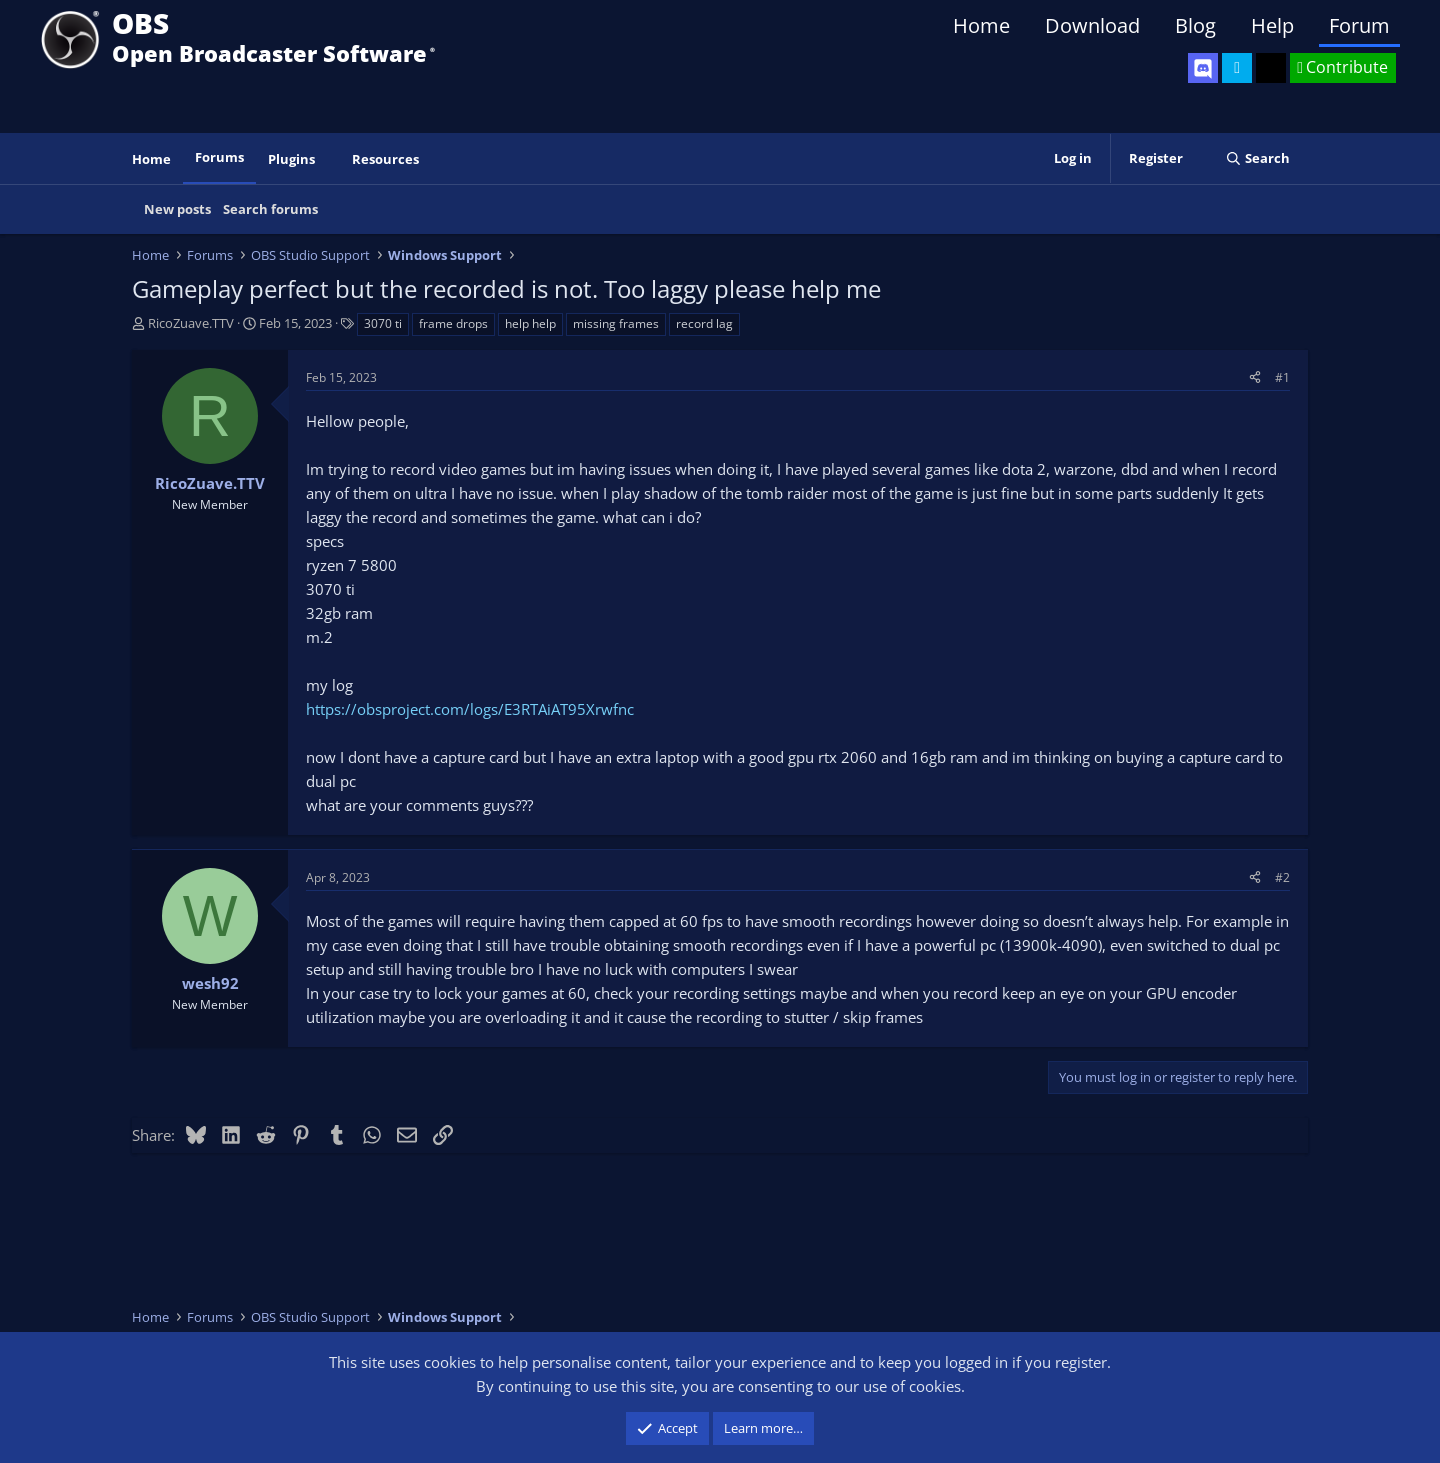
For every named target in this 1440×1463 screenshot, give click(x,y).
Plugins (291, 159)
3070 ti (383, 323)
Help (1272, 25)
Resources (385, 159)
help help (530, 323)
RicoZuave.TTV (191, 323)
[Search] (1257, 158)
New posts (177, 209)
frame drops (453, 323)
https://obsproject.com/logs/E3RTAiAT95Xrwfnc (470, 709)
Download (1092, 25)
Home (981, 25)
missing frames (616, 323)
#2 (1282, 877)
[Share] (1255, 377)
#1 (1282, 377)
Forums (219, 157)
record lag (704, 323)
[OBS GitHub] (1271, 68)
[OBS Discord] (1203, 68)
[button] (329, 159)
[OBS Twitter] (1237, 68)
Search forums (270, 209)
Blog (1195, 25)
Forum (1359, 25)
